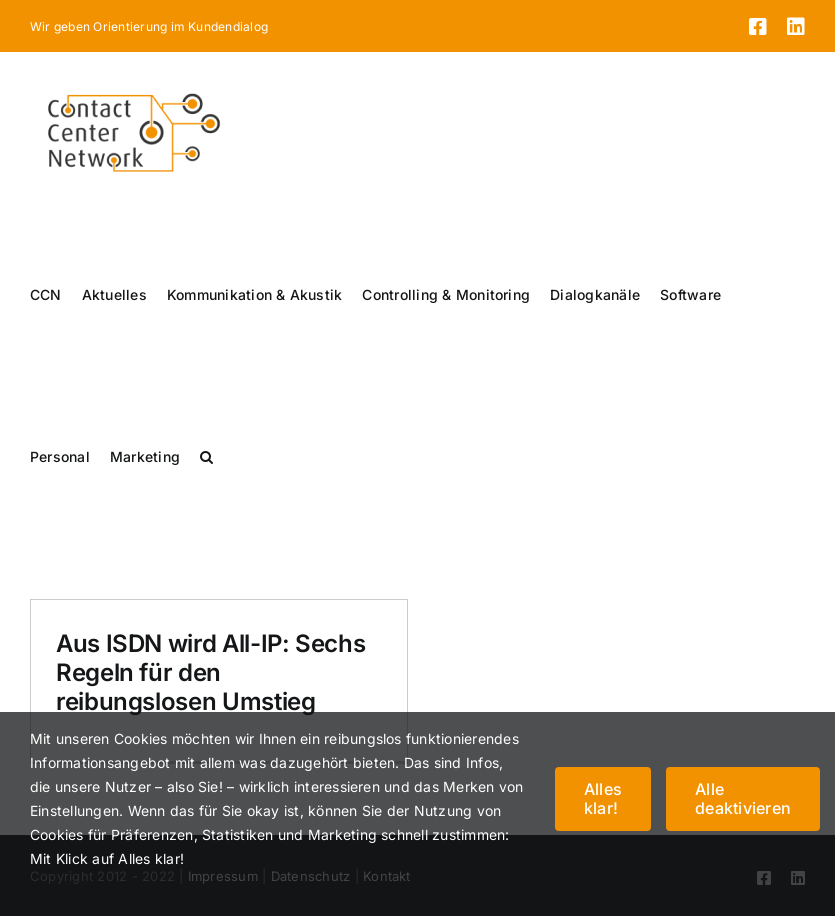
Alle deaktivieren (743, 798)
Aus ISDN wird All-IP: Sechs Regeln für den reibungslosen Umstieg (210, 672)
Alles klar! (603, 798)
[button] (206, 457)
